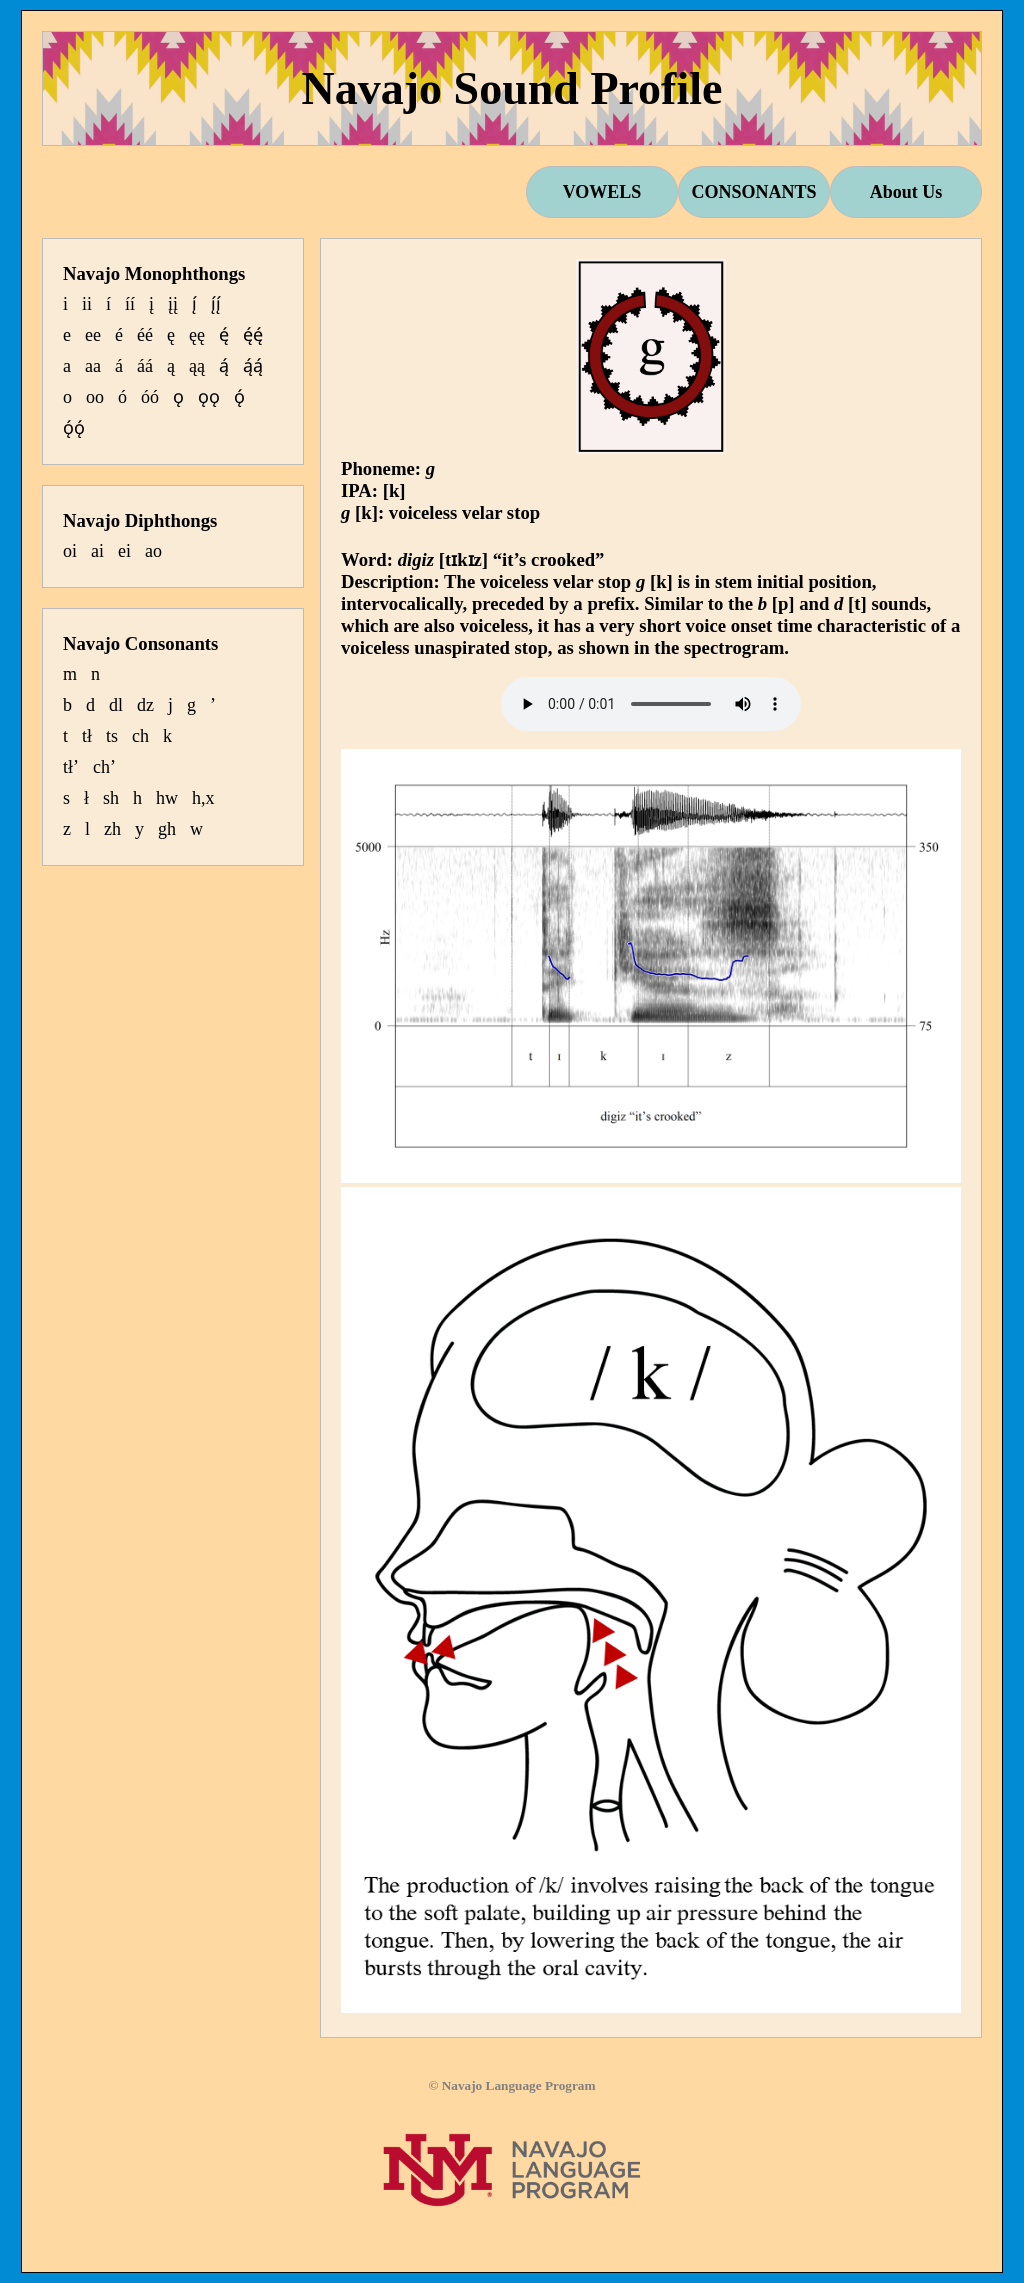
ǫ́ (239, 397)
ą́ (224, 366)
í (108, 304)
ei (124, 551)
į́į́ (216, 304)
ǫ (178, 397)
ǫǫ (209, 397)
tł (87, 736)
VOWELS (602, 192)
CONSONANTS (753, 192)
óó (150, 397)
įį (173, 304)
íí (130, 304)
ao (153, 551)
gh (167, 829)
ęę (197, 335)
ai (97, 551)
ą (171, 366)
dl (116, 705)
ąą (197, 366)
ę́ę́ (253, 335)
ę (171, 335)
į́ (194, 304)
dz (145, 705)
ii (87, 304)
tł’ (71, 767)
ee (93, 335)
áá (145, 366)
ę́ (224, 335)
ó (122, 397)
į (151, 304)
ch (140, 736)
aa (93, 366)
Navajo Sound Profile (512, 88)
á (119, 366)
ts (112, 736)
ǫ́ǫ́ (74, 428)
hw (167, 798)
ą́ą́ (253, 366)
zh (112, 829)
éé (145, 335)
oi (70, 551)
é (119, 335)
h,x (203, 798)
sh (111, 798)
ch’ (104, 767)
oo (95, 397)
